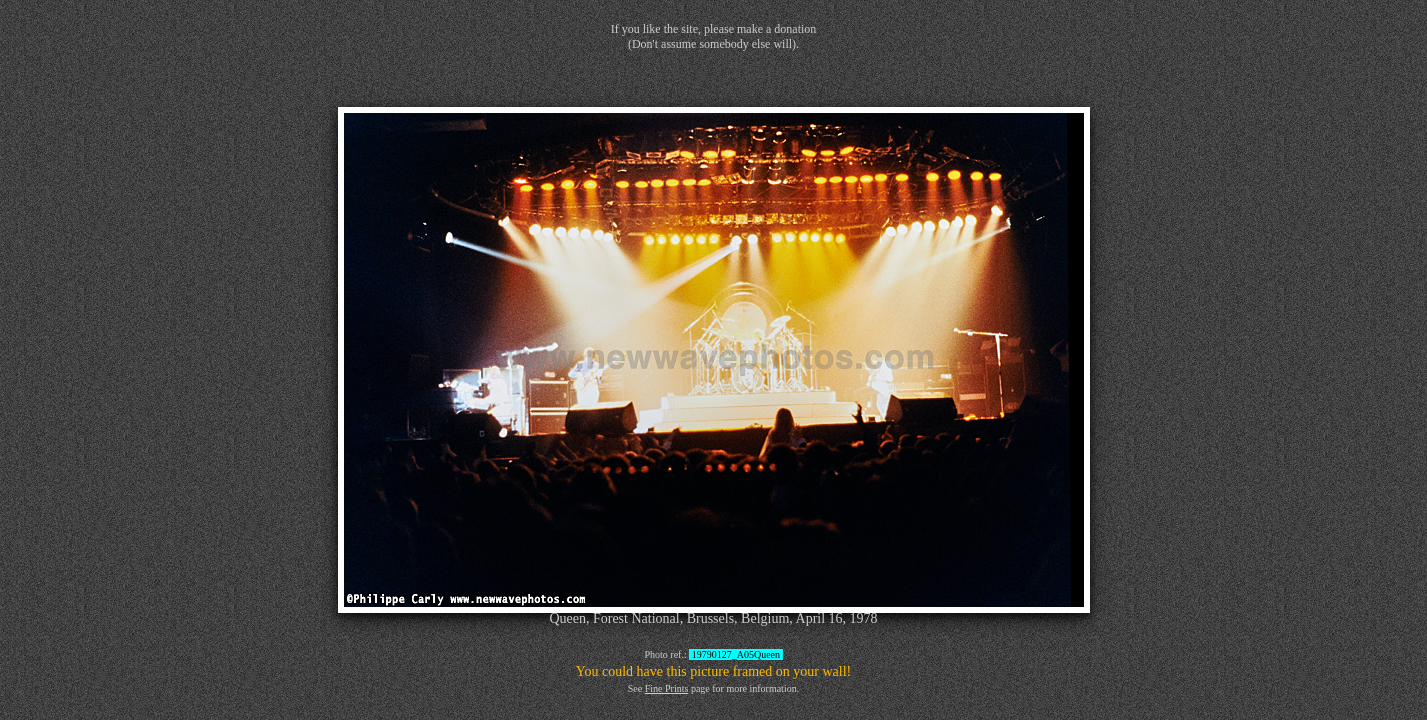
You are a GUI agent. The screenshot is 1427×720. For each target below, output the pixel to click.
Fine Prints (667, 688)
